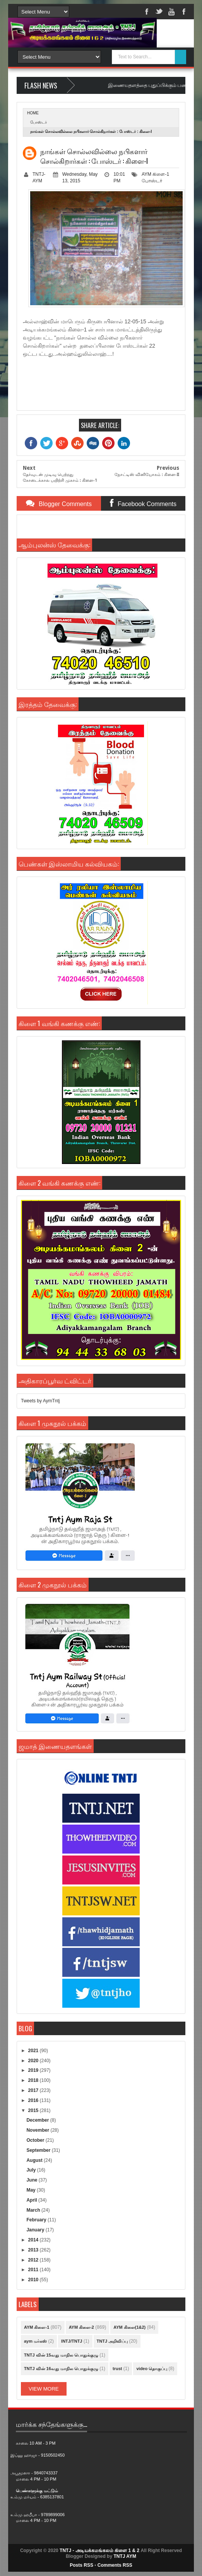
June (32, 2180)
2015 (34, 2110)
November (38, 2130)
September (38, 2150)
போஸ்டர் (38, 122)
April (32, 2200)
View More (44, 2389)
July (31, 2170)
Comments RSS (115, 2565)
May (31, 2190)
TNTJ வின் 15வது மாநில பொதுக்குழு (61, 2355)
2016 (34, 2100)
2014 (34, 2240)
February (37, 2220)
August (35, 2160)
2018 (34, 2080)
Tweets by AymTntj (40, 1401)
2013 (34, 2250)
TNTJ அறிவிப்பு (112, 2341)
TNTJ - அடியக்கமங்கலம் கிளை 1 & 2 (99, 2550)
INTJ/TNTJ (71, 2341)
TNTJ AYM (124, 2556)
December (38, 2120)
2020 (34, 2060)
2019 (34, 2070)
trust (117, 2368)
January (35, 2230)
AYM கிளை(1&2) (129, 2327)
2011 (34, 2269)
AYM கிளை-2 (81, 2327)
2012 (34, 2260)
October (35, 2140)
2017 (34, 2090)
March (33, 2210)
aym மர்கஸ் (35, 2341)
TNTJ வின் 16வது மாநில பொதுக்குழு (61, 2368)
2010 (34, 2279)
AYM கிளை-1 (155, 174)
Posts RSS (81, 2565)
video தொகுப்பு (151, 2368)
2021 (34, 2050)
